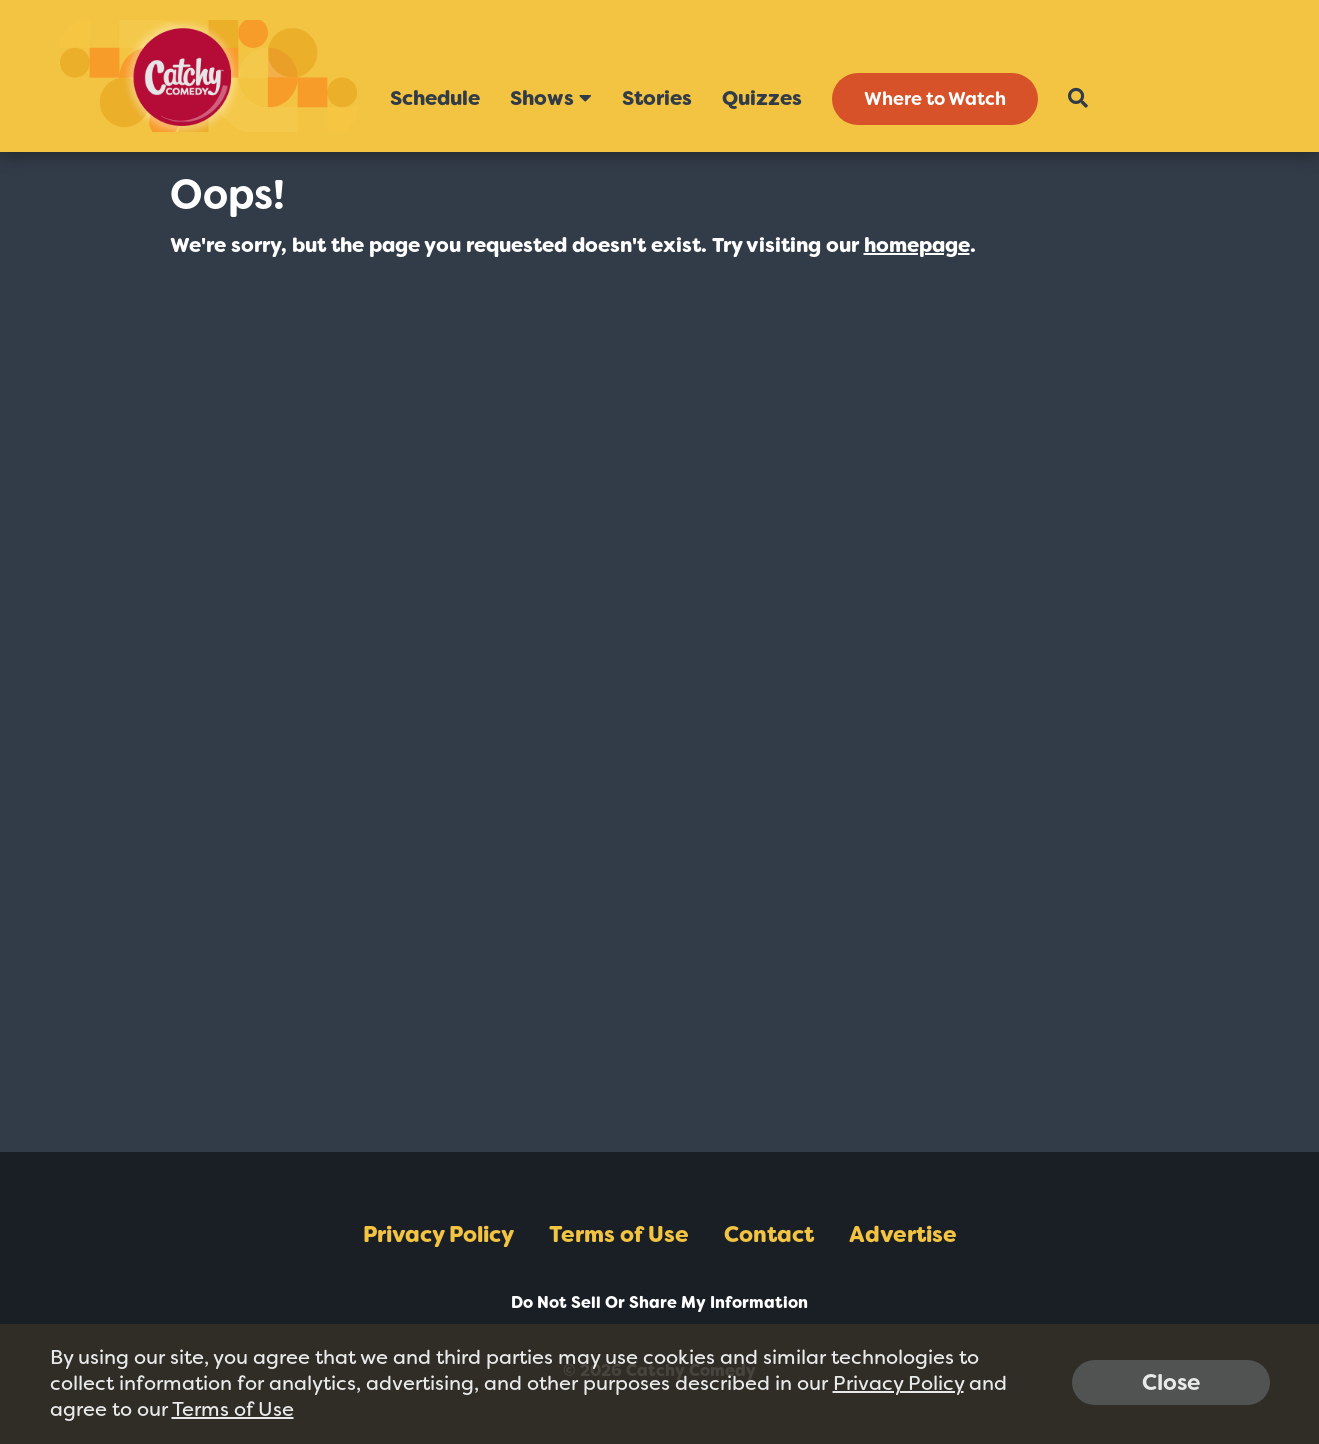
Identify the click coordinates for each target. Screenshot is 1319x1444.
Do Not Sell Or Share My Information (659, 1302)
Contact (769, 1234)
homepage (917, 245)
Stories (657, 98)
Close (1171, 1382)
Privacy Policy (438, 1234)
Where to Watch (935, 99)
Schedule (435, 98)
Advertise (903, 1234)
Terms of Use (619, 1234)
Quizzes (762, 98)
